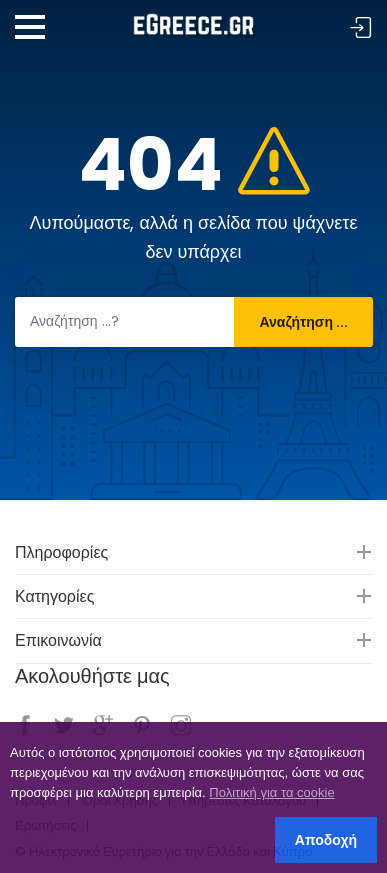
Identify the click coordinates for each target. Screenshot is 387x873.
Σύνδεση (361, 28)
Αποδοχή (326, 840)
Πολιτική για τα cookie (271, 792)
